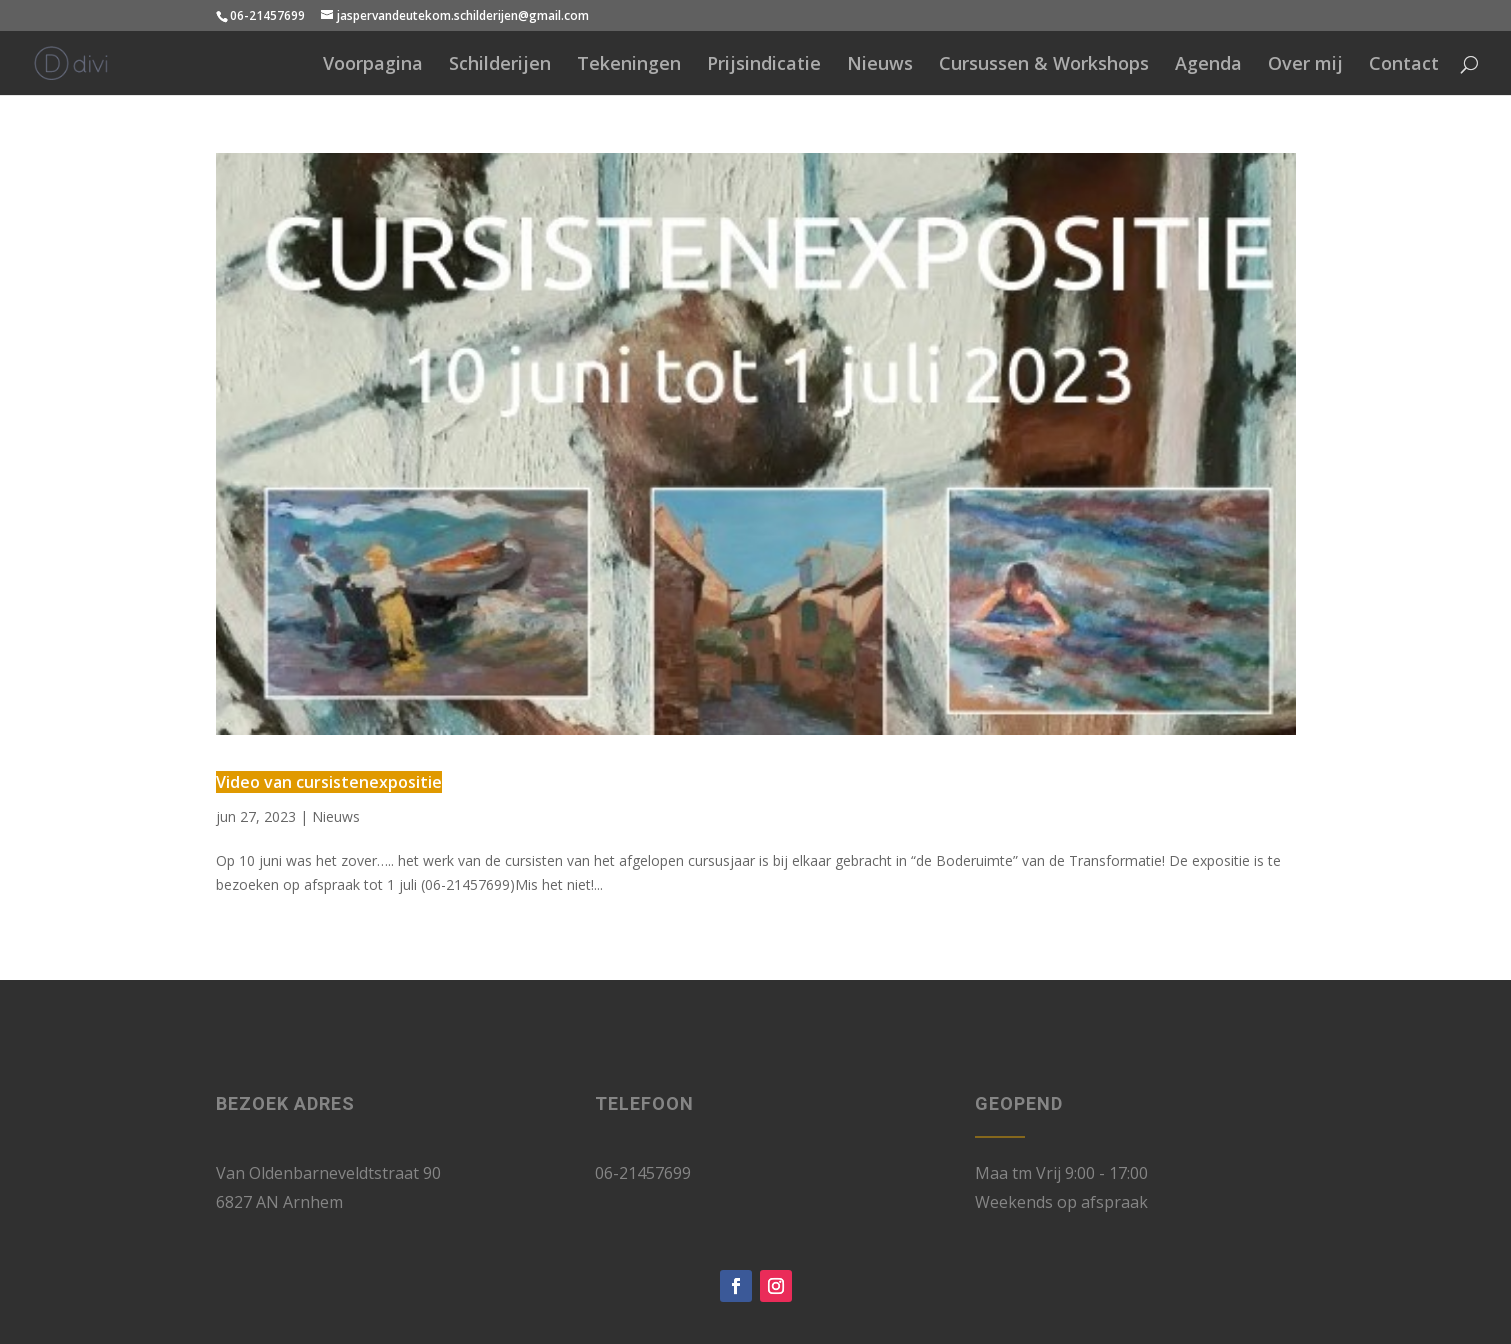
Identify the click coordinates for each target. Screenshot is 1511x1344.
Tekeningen (629, 65)
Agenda (1208, 65)
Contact (1404, 65)
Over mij (1305, 65)
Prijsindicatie (764, 65)
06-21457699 (267, 15)
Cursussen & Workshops (1044, 65)
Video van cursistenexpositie (329, 782)
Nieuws (880, 65)
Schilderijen (500, 65)
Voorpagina (373, 65)
